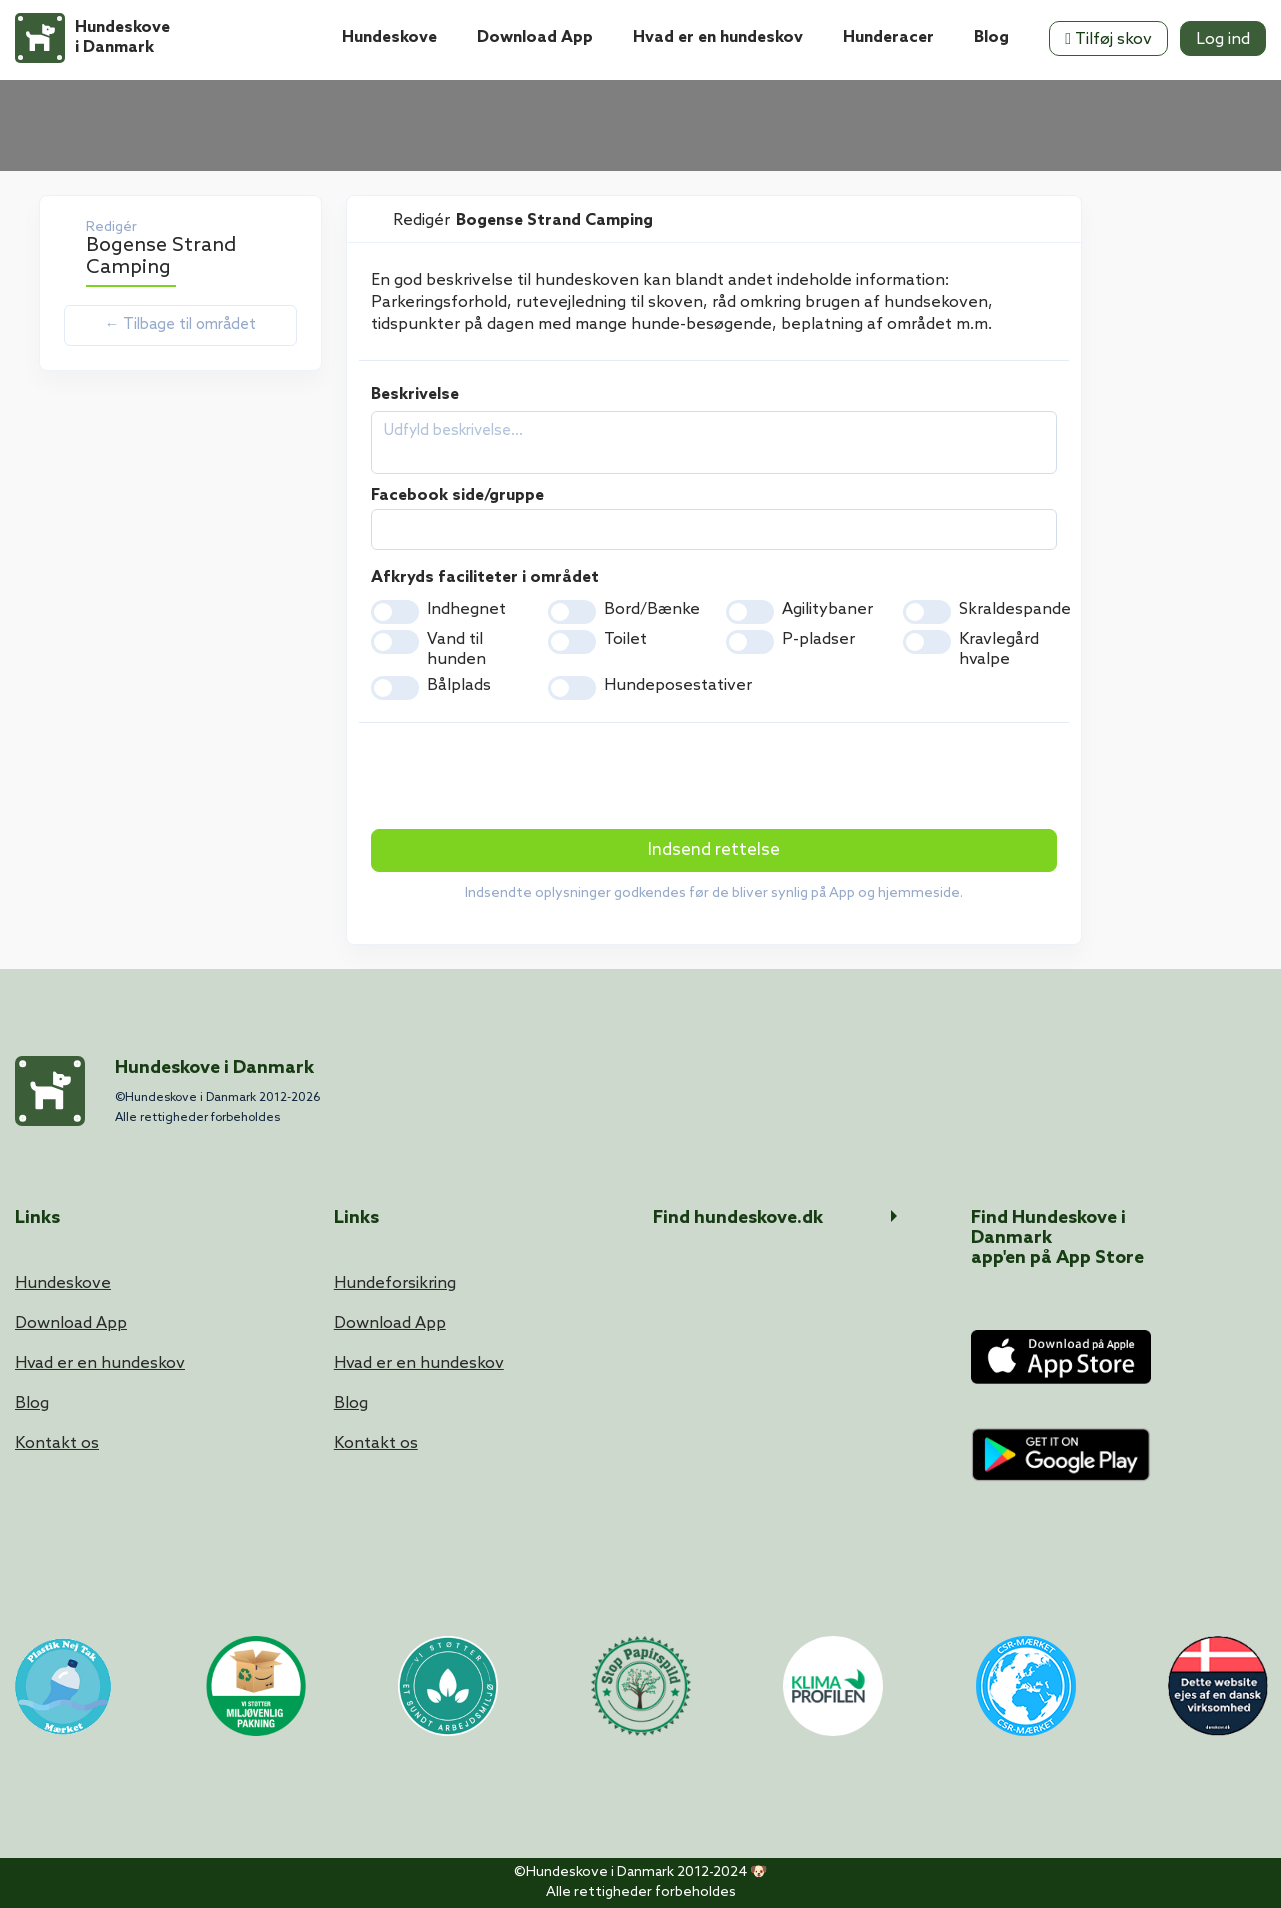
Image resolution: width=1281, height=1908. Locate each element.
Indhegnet (466, 609)
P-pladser (818, 639)
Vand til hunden (456, 649)
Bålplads (459, 685)
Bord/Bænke (652, 609)
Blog (991, 37)
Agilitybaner (827, 609)
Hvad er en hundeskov (718, 37)
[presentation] (523, 778)
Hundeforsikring (395, 1283)
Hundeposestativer (678, 685)
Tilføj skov (1108, 39)
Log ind (1223, 39)
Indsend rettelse (714, 850)
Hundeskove (389, 37)
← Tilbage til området (180, 325)
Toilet (625, 639)
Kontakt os (57, 1443)
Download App (535, 37)
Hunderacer (888, 37)
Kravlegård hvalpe (999, 649)
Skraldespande (1015, 609)
